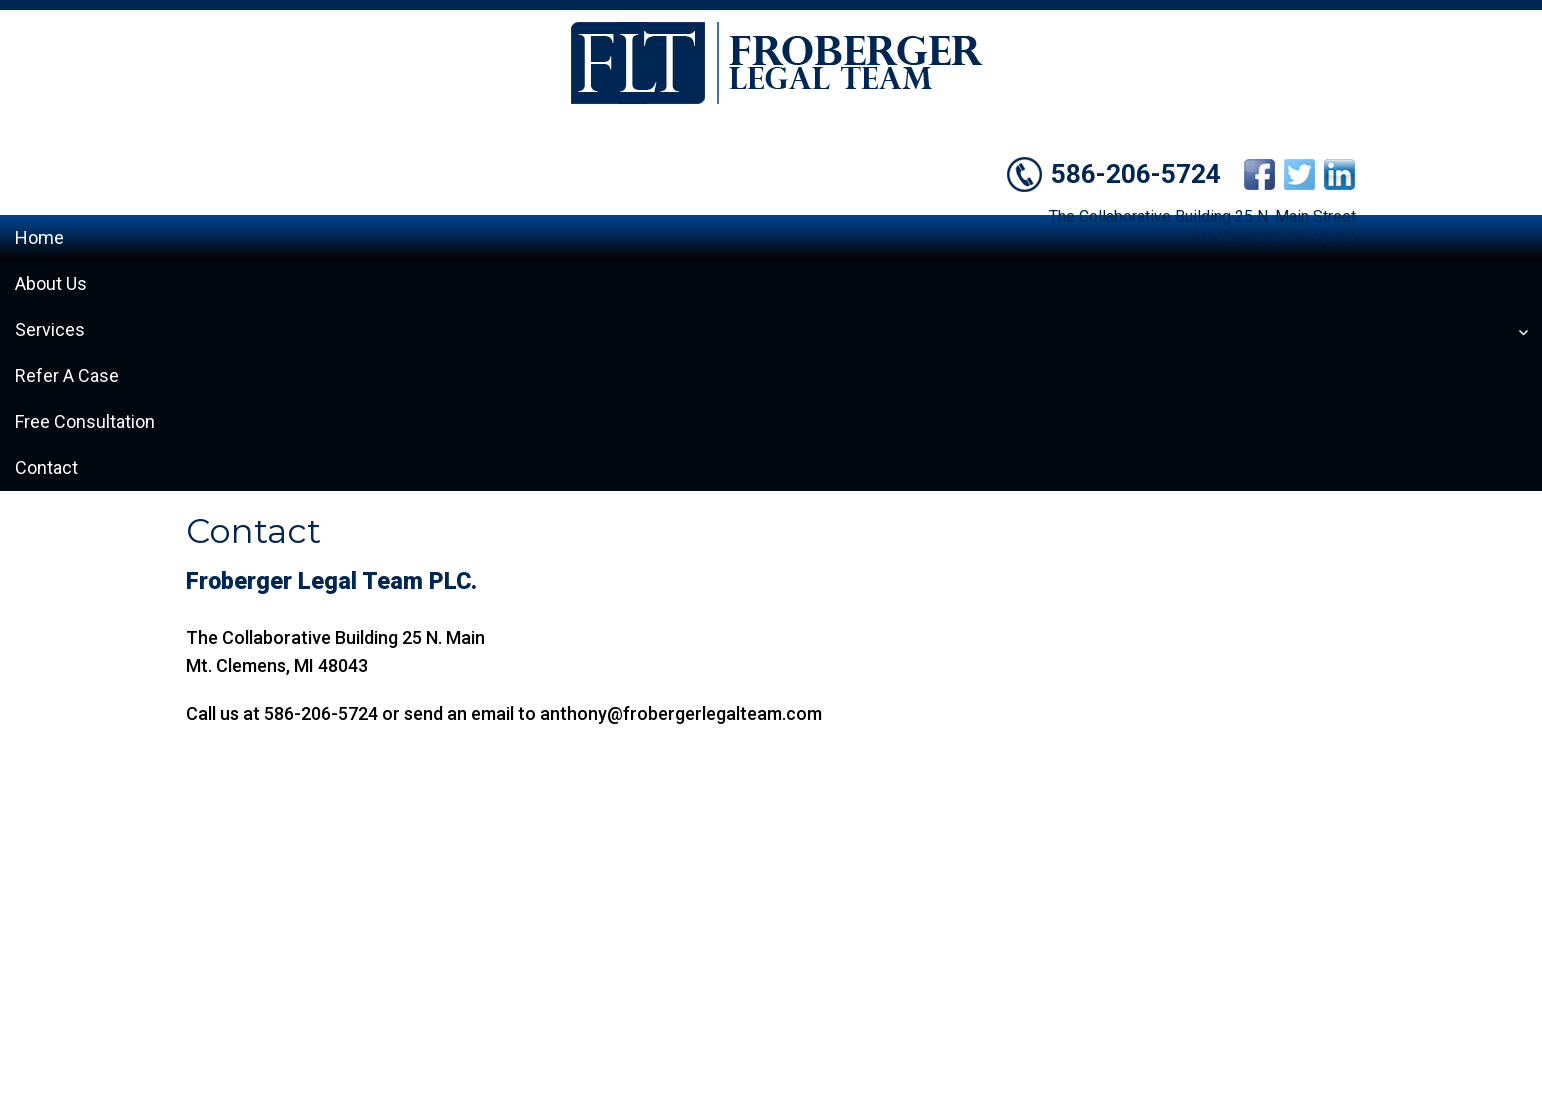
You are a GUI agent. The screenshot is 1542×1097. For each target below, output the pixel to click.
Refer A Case (67, 375)
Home (39, 237)
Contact (46, 467)
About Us (51, 283)
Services (50, 329)
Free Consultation (85, 421)
